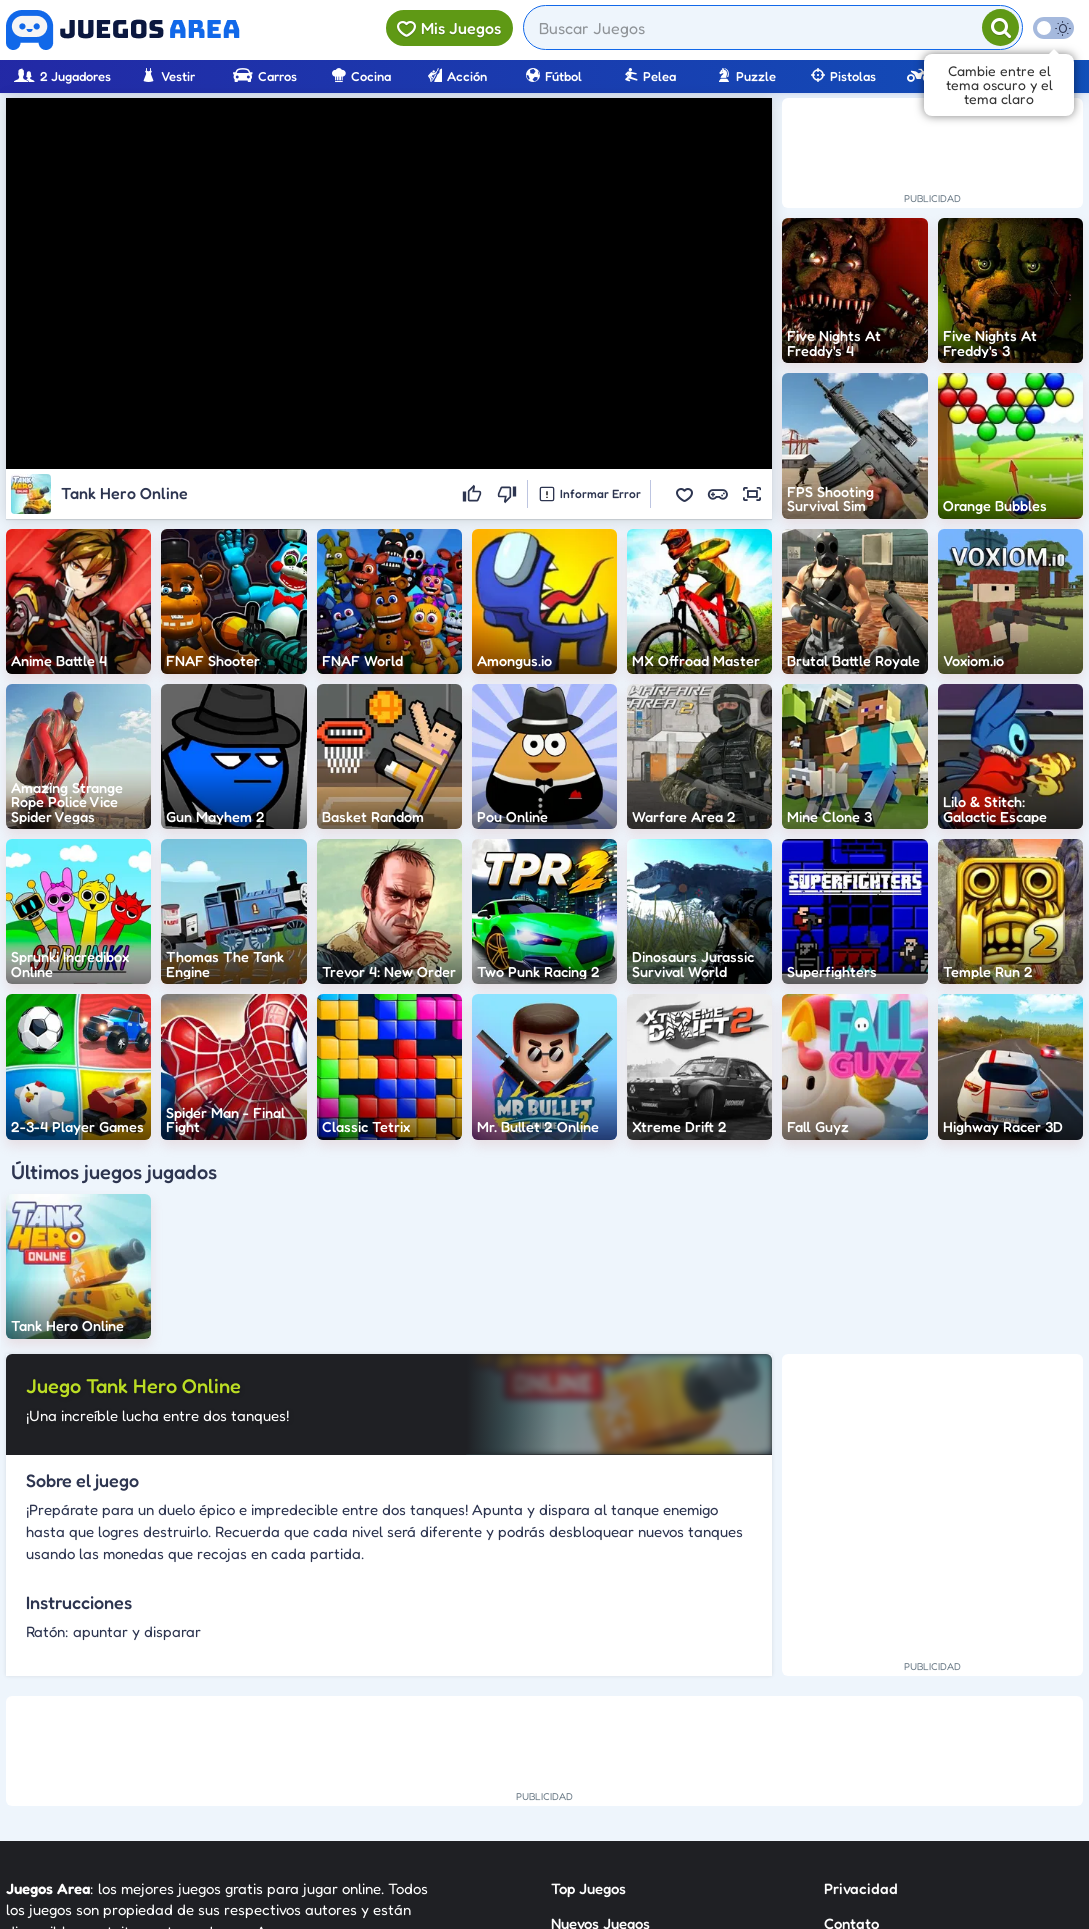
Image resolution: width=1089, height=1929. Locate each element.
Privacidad (861, 1683)
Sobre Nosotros (602, 1791)
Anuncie (851, 1791)
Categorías (588, 1755)
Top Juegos (588, 1683)
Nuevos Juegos (600, 1719)
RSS (836, 1755)
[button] (684, 494)
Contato (851, 1719)
